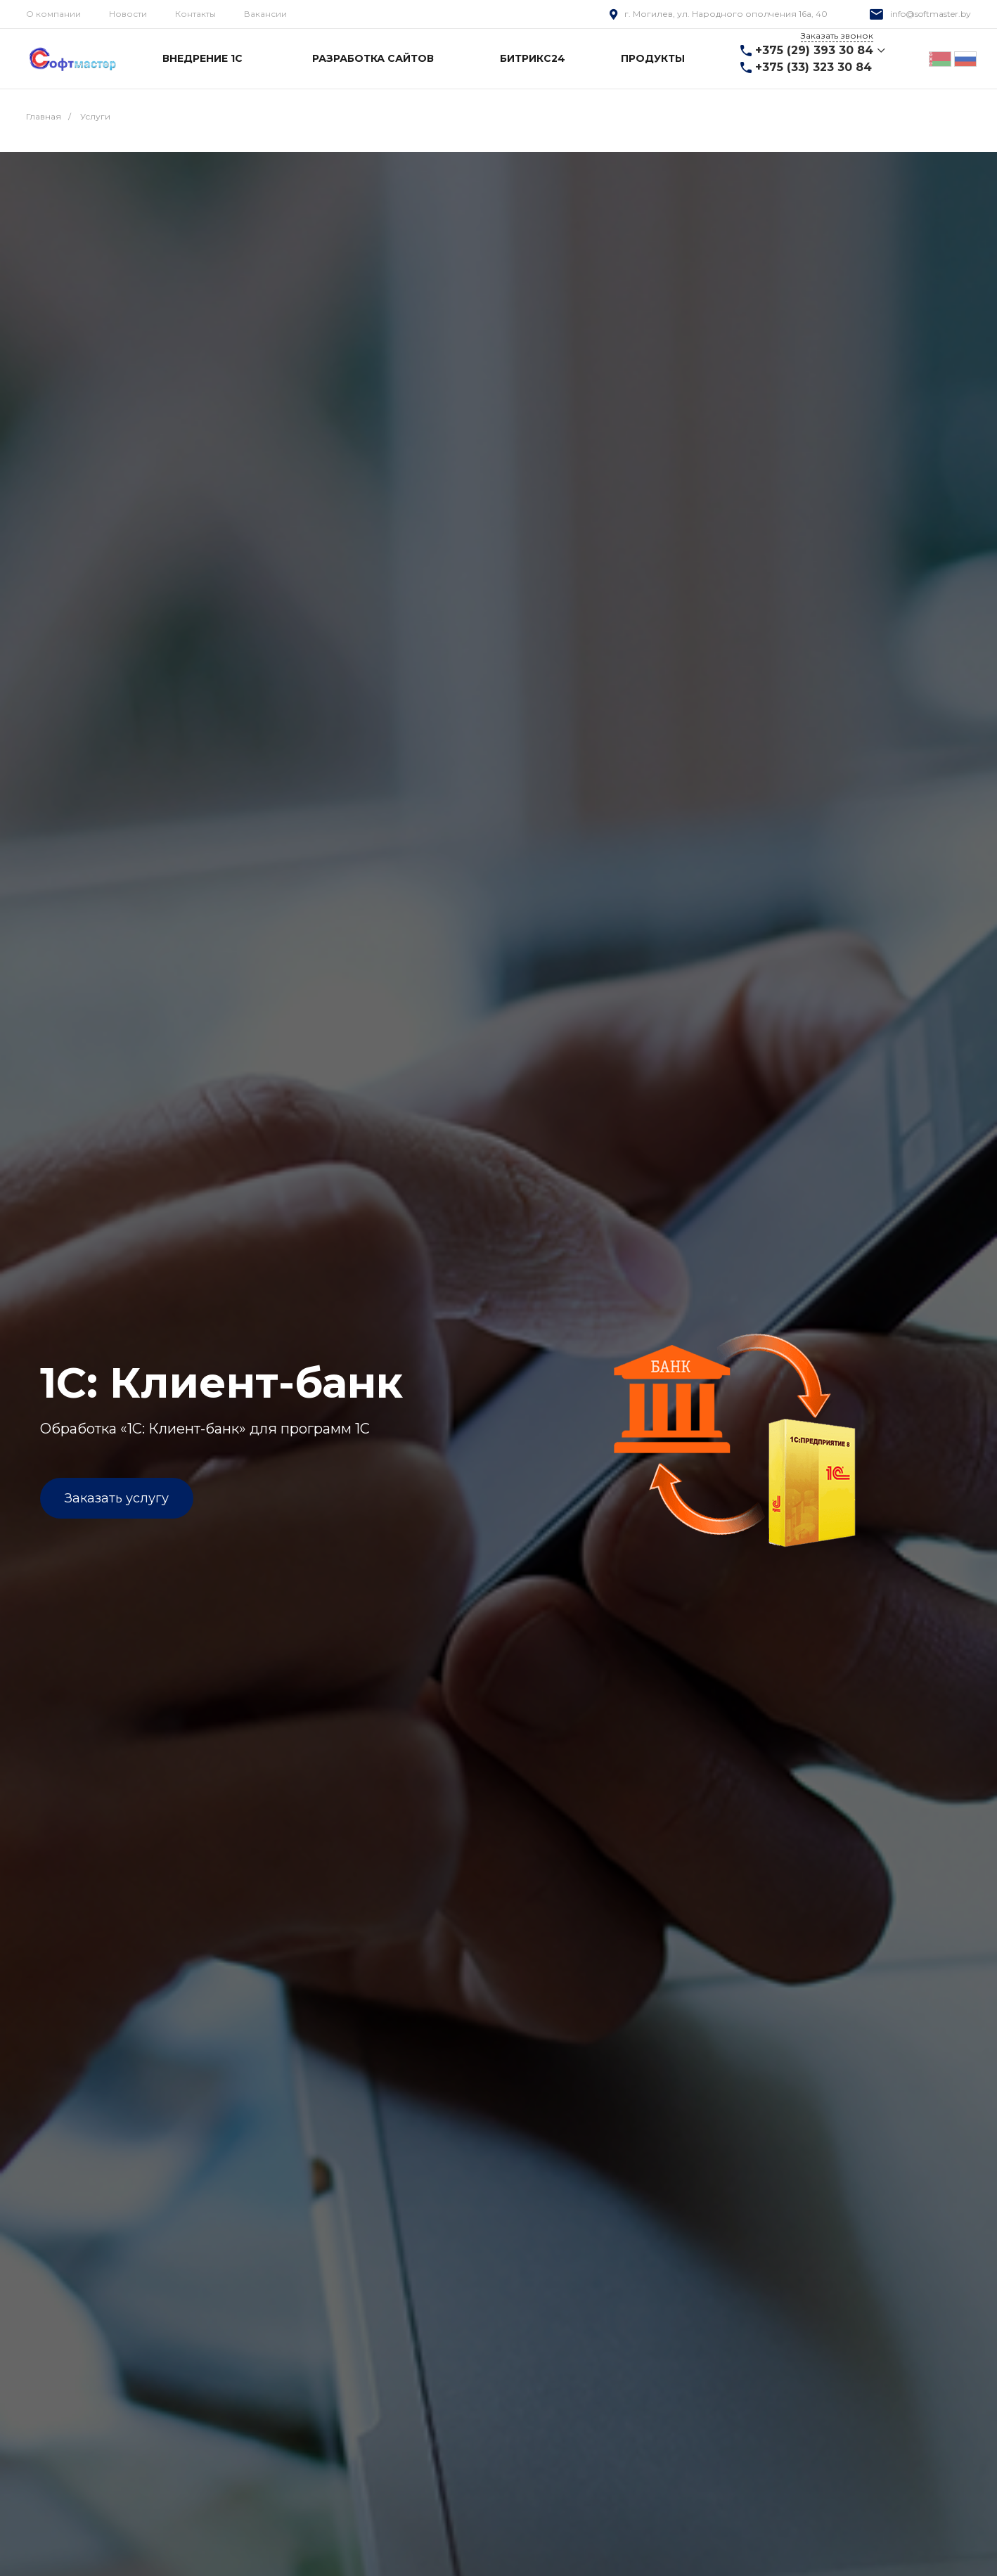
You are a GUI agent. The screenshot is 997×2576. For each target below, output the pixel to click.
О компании (53, 13)
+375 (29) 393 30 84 (814, 50)
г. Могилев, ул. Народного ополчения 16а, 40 (726, 13)
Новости (128, 13)
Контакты (195, 13)
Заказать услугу (117, 1498)
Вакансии (265, 13)
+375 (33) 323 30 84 (813, 67)
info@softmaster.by (930, 13)
